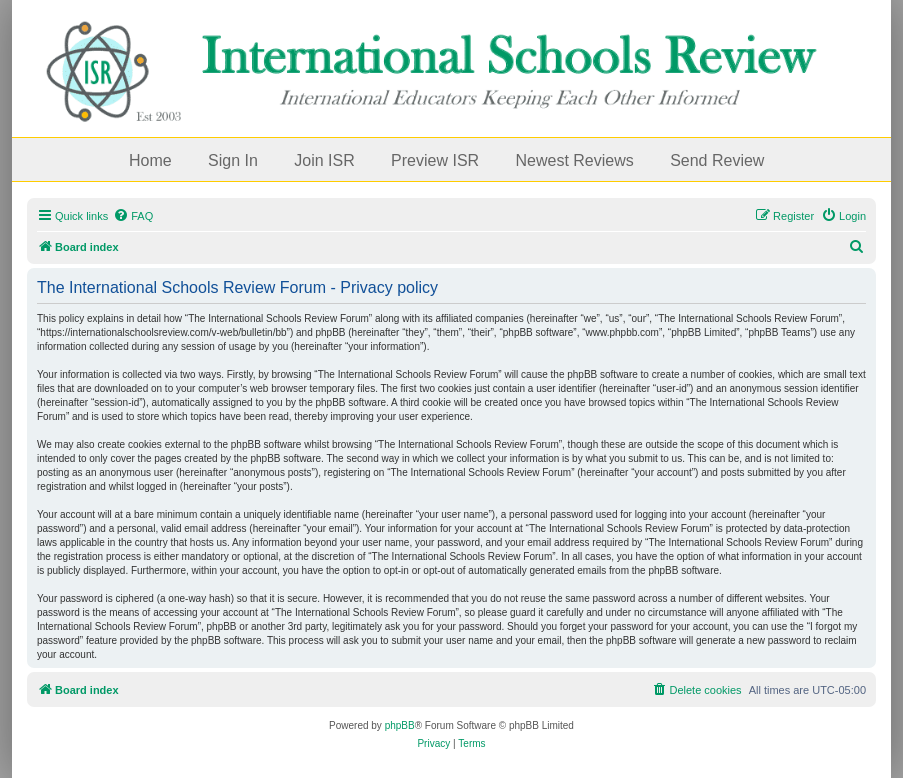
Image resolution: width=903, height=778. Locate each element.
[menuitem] (133, 216)
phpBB (400, 725)
